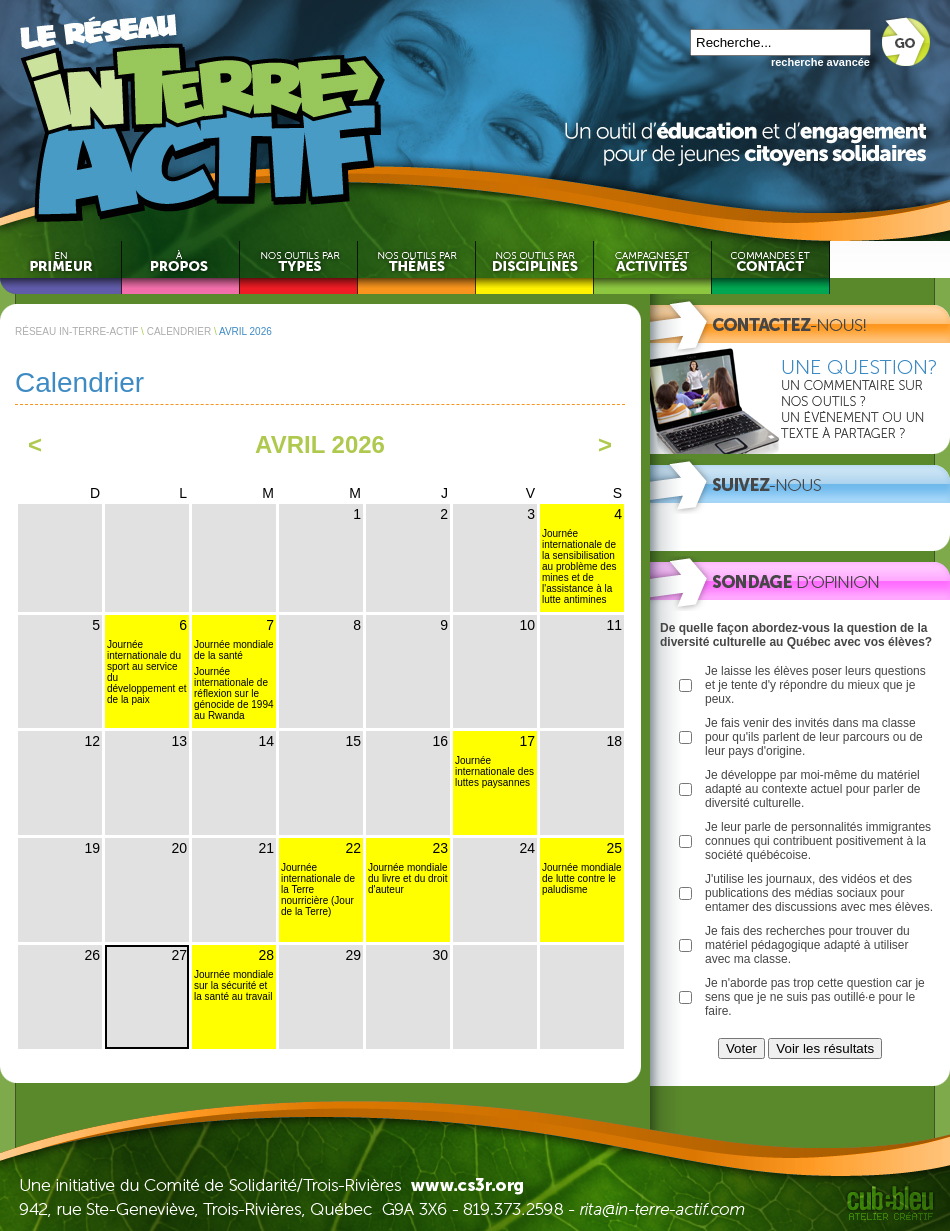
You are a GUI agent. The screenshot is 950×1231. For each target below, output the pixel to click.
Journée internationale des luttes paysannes (494, 771)
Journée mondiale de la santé (234, 650)
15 (353, 741)
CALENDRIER (179, 331)
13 (179, 741)
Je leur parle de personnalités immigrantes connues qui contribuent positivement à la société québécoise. (818, 841)
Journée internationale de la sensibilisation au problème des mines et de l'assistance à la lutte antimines (579, 566)
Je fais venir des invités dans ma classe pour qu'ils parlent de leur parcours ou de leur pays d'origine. (814, 737)
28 (266, 955)
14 (266, 741)
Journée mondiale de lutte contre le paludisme (582, 878)
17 (527, 741)
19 (92, 848)
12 (92, 741)
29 (353, 955)
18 (614, 741)
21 (266, 848)
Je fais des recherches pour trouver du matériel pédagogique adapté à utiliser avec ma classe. (807, 945)
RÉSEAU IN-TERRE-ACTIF (76, 331)
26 (92, 955)
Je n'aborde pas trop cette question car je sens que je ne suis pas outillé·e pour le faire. (815, 997)
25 (614, 848)
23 (440, 848)
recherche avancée (820, 62)
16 (440, 741)
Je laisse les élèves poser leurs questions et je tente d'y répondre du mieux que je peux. (815, 685)
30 (440, 955)
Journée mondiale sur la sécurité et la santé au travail (234, 985)
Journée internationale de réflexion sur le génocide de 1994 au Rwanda (234, 693)
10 (527, 625)
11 (614, 625)
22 (353, 848)
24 (527, 848)
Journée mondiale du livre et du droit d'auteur (408, 878)
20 (179, 848)
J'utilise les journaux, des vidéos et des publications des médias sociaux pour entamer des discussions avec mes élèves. (819, 893)
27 (179, 955)
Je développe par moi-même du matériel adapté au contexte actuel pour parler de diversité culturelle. (812, 789)
